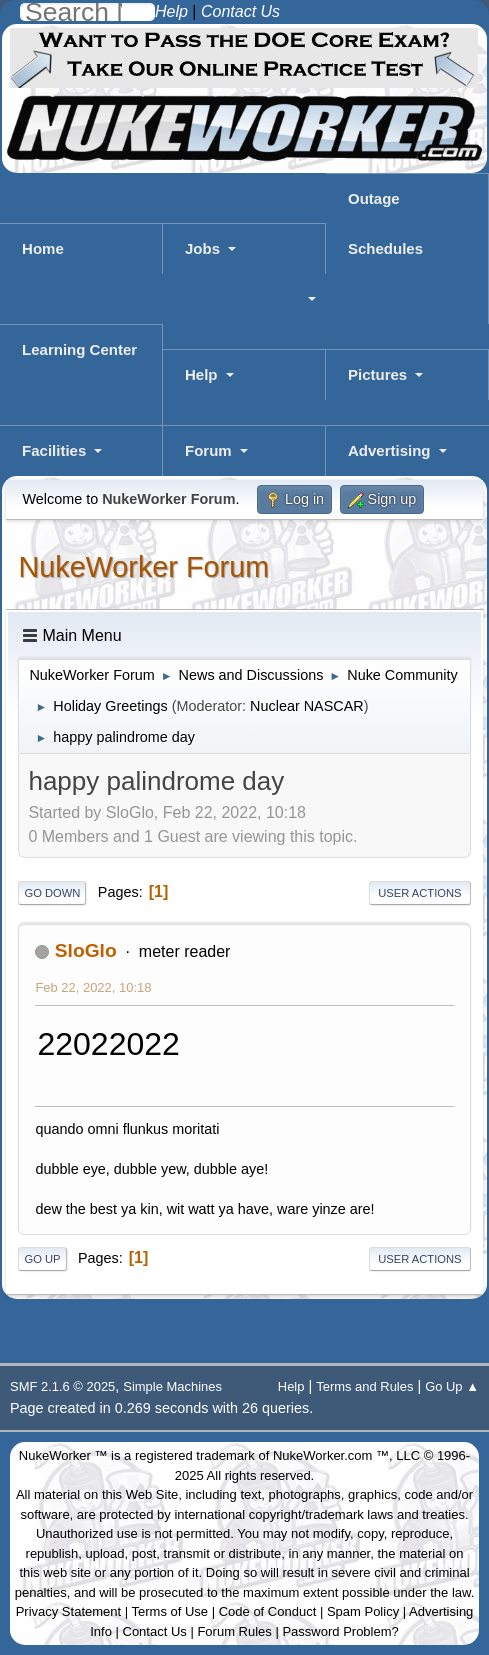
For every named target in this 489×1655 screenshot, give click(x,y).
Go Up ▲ (452, 1386)
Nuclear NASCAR (307, 706)
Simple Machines (172, 1386)
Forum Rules (234, 1631)
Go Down (52, 893)
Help (201, 374)
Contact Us (155, 1631)
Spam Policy (363, 1611)
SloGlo (86, 950)
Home (43, 248)
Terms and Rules (364, 1386)
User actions (419, 893)
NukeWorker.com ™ (331, 1455)
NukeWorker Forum (143, 567)
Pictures (377, 374)
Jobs (202, 248)
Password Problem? (340, 1631)
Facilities (54, 450)
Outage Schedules (385, 223)
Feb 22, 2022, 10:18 (93, 987)
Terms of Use (170, 1611)
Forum (208, 450)
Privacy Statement (69, 1611)
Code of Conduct (268, 1611)
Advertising (389, 450)
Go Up (42, 1259)
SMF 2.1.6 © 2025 (62, 1386)
